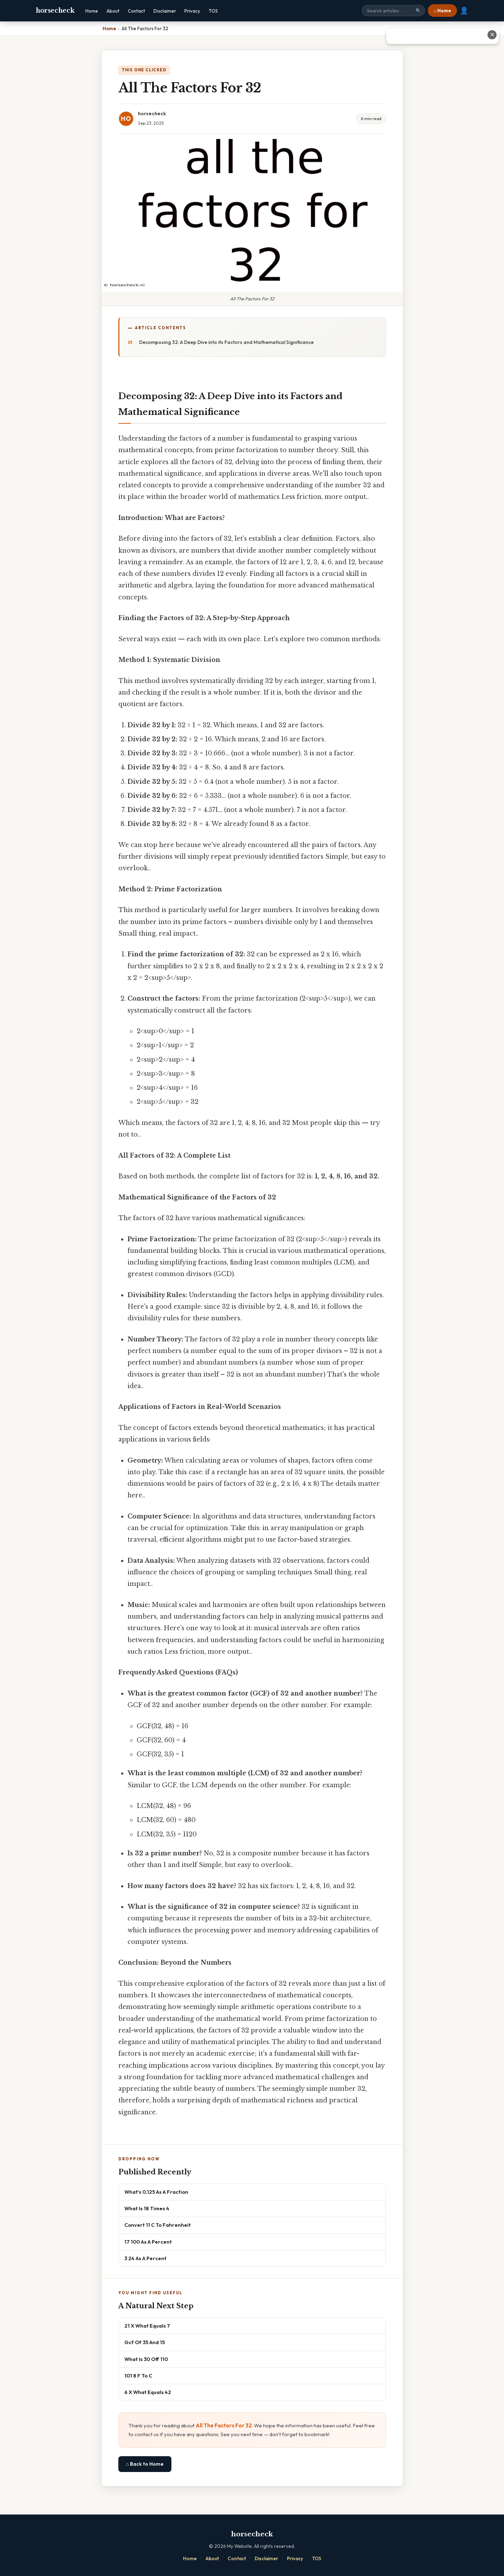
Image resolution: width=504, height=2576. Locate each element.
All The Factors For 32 (224, 2425)
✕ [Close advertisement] (492, 35)
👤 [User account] (464, 10)
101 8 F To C (138, 2375)
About (112, 11)
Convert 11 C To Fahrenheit (157, 2225)
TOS (213, 11)
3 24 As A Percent (145, 2258)
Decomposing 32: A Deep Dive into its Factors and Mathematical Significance (226, 342)
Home (91, 11)
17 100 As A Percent (148, 2241)
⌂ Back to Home (145, 2464)
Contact (136, 11)
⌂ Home (442, 10)
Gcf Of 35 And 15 (144, 2342)
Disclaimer (164, 11)
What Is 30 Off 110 (146, 2359)
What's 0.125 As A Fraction (156, 2191)
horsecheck (55, 10)
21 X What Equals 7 (147, 2325)
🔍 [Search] (418, 10)
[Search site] (393, 10)
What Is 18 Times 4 (146, 2208)
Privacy (192, 11)
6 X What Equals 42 (147, 2392)
